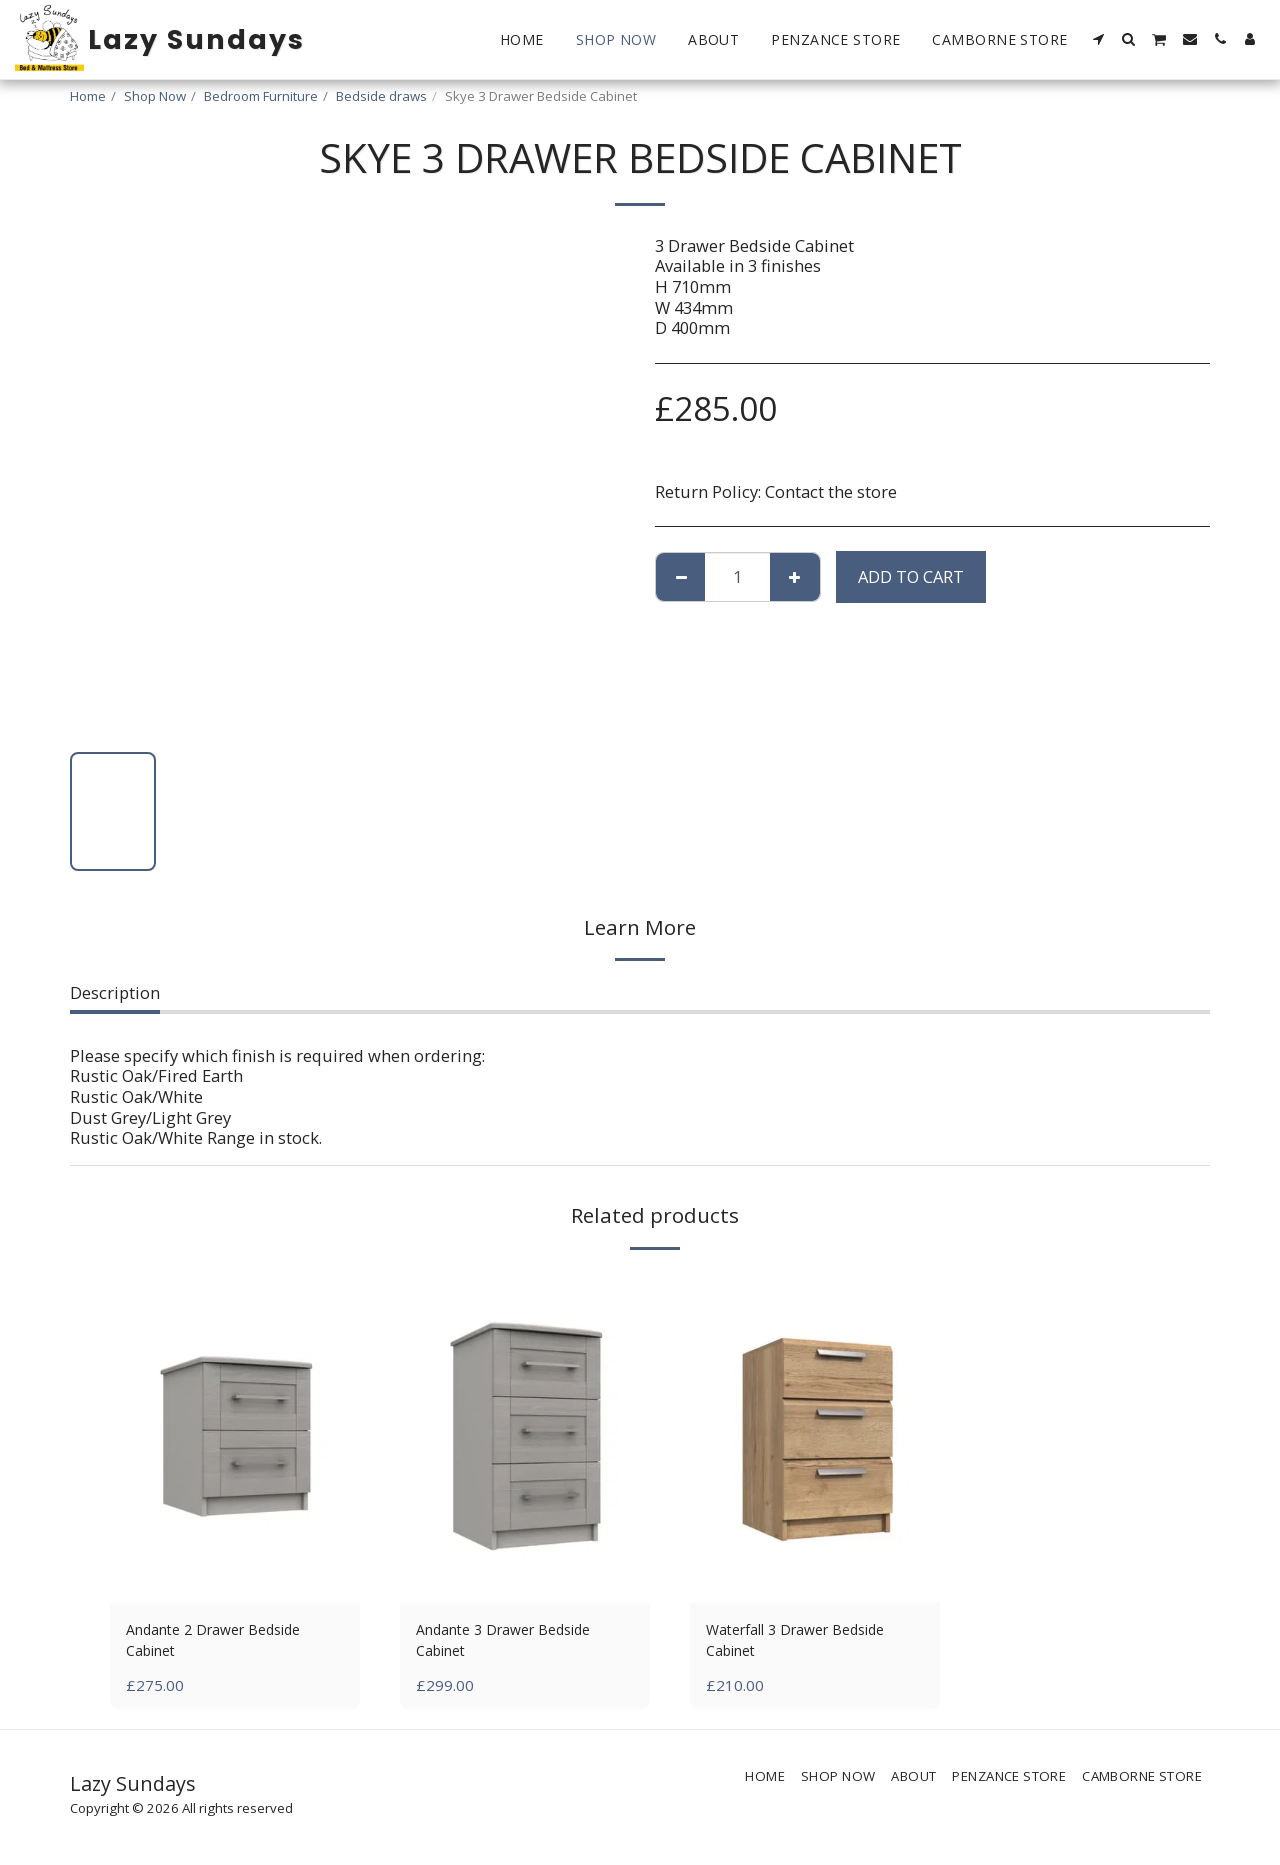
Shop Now (155, 96)
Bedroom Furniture (261, 96)
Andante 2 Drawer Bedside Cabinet (228, 1643)
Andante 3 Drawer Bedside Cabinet (518, 1643)
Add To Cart (911, 576)
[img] (235, 1436)
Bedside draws (381, 96)
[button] (1099, 39)
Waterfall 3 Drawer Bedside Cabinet (811, 1643)
